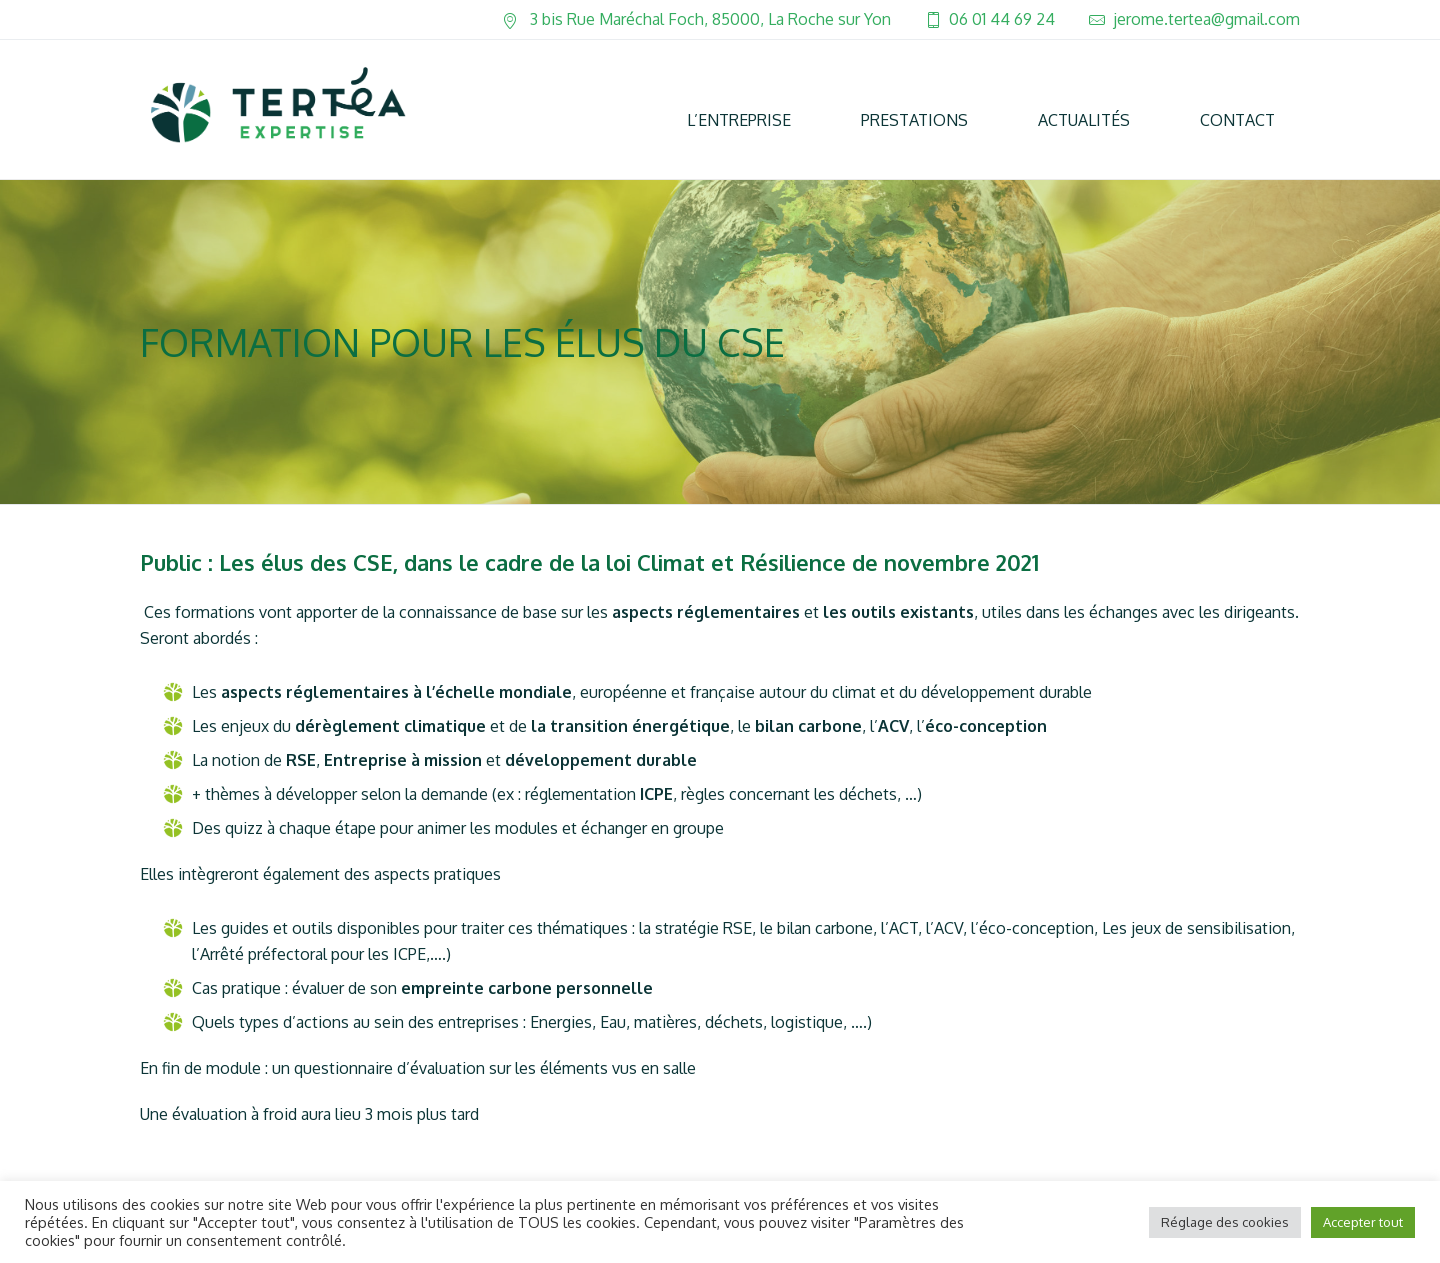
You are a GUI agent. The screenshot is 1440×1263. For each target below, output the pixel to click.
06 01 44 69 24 (1002, 19)
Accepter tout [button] (1363, 1222)
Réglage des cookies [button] (1225, 1222)
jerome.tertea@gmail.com (1206, 19)
